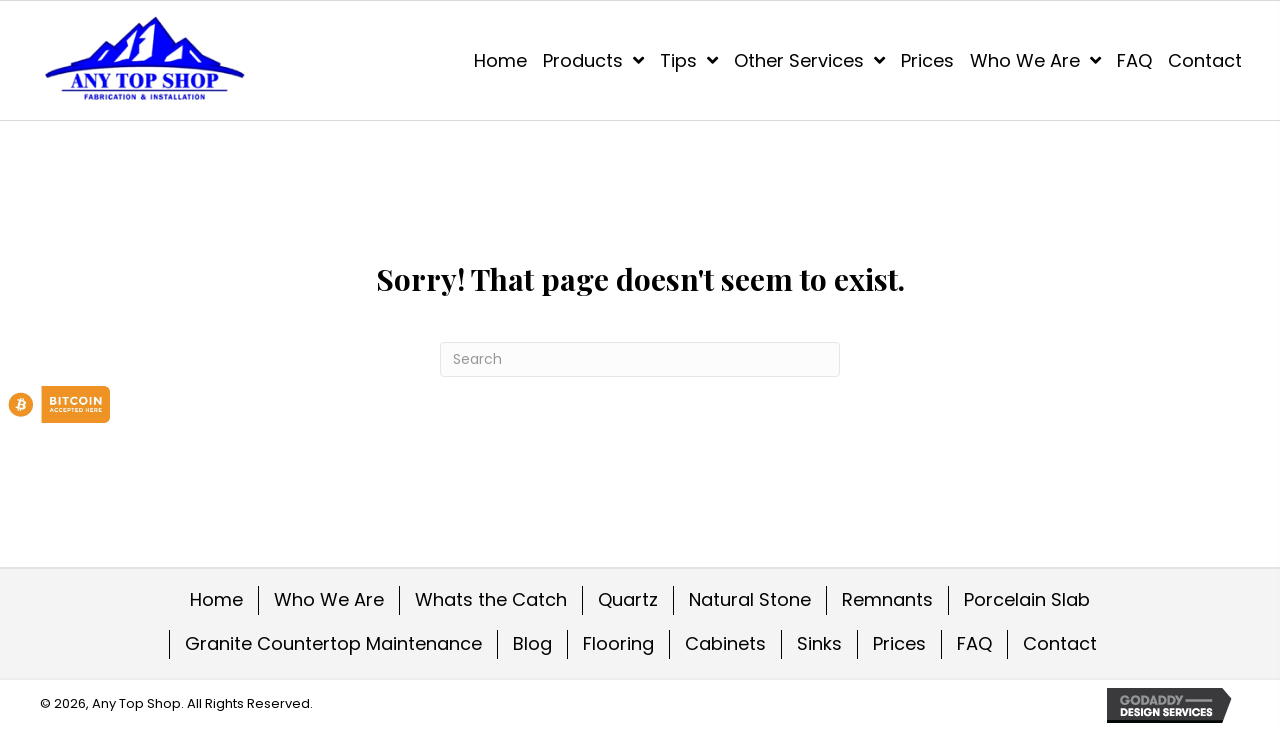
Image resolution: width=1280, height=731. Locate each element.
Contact (1060, 643)
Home (216, 599)
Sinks (819, 643)
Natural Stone (750, 599)
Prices (899, 643)
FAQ (974, 643)
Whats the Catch (491, 599)
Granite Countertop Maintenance (333, 643)
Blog (532, 643)
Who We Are (329, 599)
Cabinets (725, 643)
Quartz (628, 599)
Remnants (887, 599)
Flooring (618, 643)
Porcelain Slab (1027, 599)
